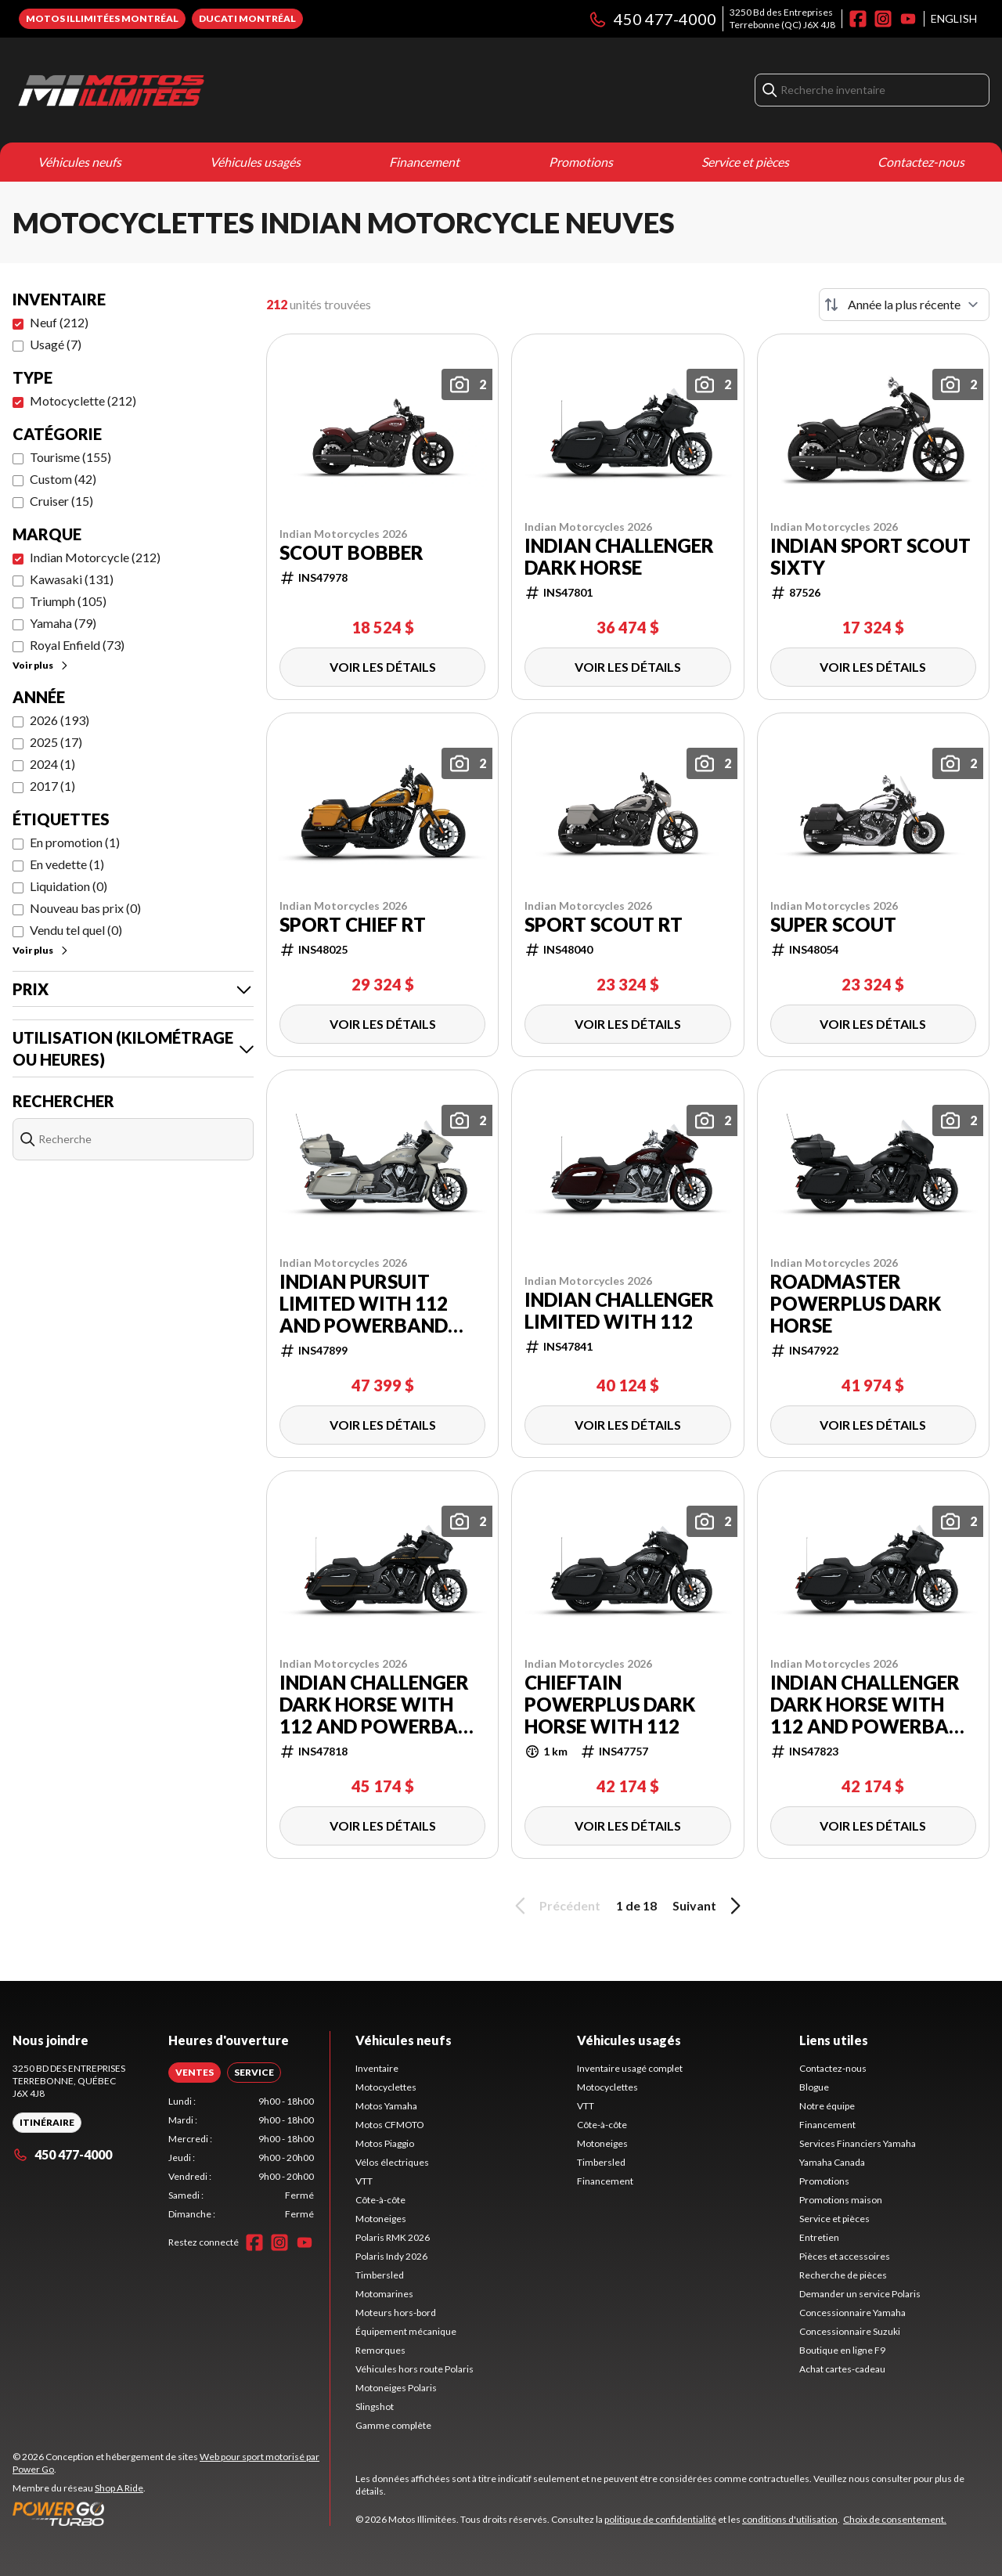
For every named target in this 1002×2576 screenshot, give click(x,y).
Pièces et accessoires (844, 2256)
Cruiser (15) (61, 500)
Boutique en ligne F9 (842, 2350)
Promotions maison (840, 2200)
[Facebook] (858, 18)
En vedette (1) (67, 864)
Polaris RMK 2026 (392, 2237)
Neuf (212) (59, 322)
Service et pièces (745, 161)
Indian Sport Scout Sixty (870, 557)
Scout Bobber (351, 553)
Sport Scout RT (603, 925)
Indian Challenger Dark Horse (619, 557)
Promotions (581, 161)
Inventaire (376, 2068)
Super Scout (833, 925)
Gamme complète (393, 2425)
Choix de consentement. (894, 2519)
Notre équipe (827, 2106)
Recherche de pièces (843, 2275)
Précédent (555, 1905)
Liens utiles (833, 2040)
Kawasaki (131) (72, 579)
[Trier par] (904, 304)
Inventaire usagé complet (630, 2068)
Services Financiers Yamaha (857, 2143)
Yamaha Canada (832, 2162)
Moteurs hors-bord (395, 2312)
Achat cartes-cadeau (842, 2369)
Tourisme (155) (70, 456)
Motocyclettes (385, 2087)
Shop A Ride (119, 2488)
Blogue (814, 2087)
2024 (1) (52, 763)
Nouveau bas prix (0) (85, 907)
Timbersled (379, 2275)
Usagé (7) (55, 344)
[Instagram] (883, 18)
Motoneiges (380, 2218)
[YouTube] (908, 18)
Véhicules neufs (79, 161)
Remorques (380, 2350)
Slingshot (374, 2406)
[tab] (194, 2072)
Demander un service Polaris (860, 2294)
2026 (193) (59, 720)
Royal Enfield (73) (77, 644)
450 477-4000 (652, 18)
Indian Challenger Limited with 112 (619, 1311)
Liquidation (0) (68, 886)
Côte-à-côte (380, 2200)
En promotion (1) (75, 842)
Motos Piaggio (384, 2143)
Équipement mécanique (405, 2331)
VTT (364, 2181)
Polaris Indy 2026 (391, 2256)
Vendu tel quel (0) (76, 929)
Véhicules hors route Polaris (414, 2369)
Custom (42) (63, 478)
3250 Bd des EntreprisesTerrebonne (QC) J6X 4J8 (782, 18)
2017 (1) (52, 785)
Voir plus (41, 665)
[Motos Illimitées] (208, 90)
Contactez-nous (921, 161)
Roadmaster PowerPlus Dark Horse (855, 1304)
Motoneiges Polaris (396, 2388)
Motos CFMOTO (389, 2124)
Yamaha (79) (63, 622)
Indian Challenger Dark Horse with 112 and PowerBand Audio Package (382, 1704)
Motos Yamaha (386, 2106)
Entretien (819, 2237)
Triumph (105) (68, 600)
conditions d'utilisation (790, 2519)
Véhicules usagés (255, 161)
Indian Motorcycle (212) (95, 557)
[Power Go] (171, 2513)
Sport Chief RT (352, 925)
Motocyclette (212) (83, 400)
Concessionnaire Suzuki (849, 2331)
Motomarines (384, 2294)
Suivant (709, 1905)
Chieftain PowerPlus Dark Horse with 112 (609, 1704)
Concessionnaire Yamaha (852, 2312)
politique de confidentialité (660, 2519)
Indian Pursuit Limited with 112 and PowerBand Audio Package (363, 1304)
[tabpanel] (241, 2158)
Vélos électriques (392, 2162)
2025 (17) (56, 741)
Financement (424, 161)
